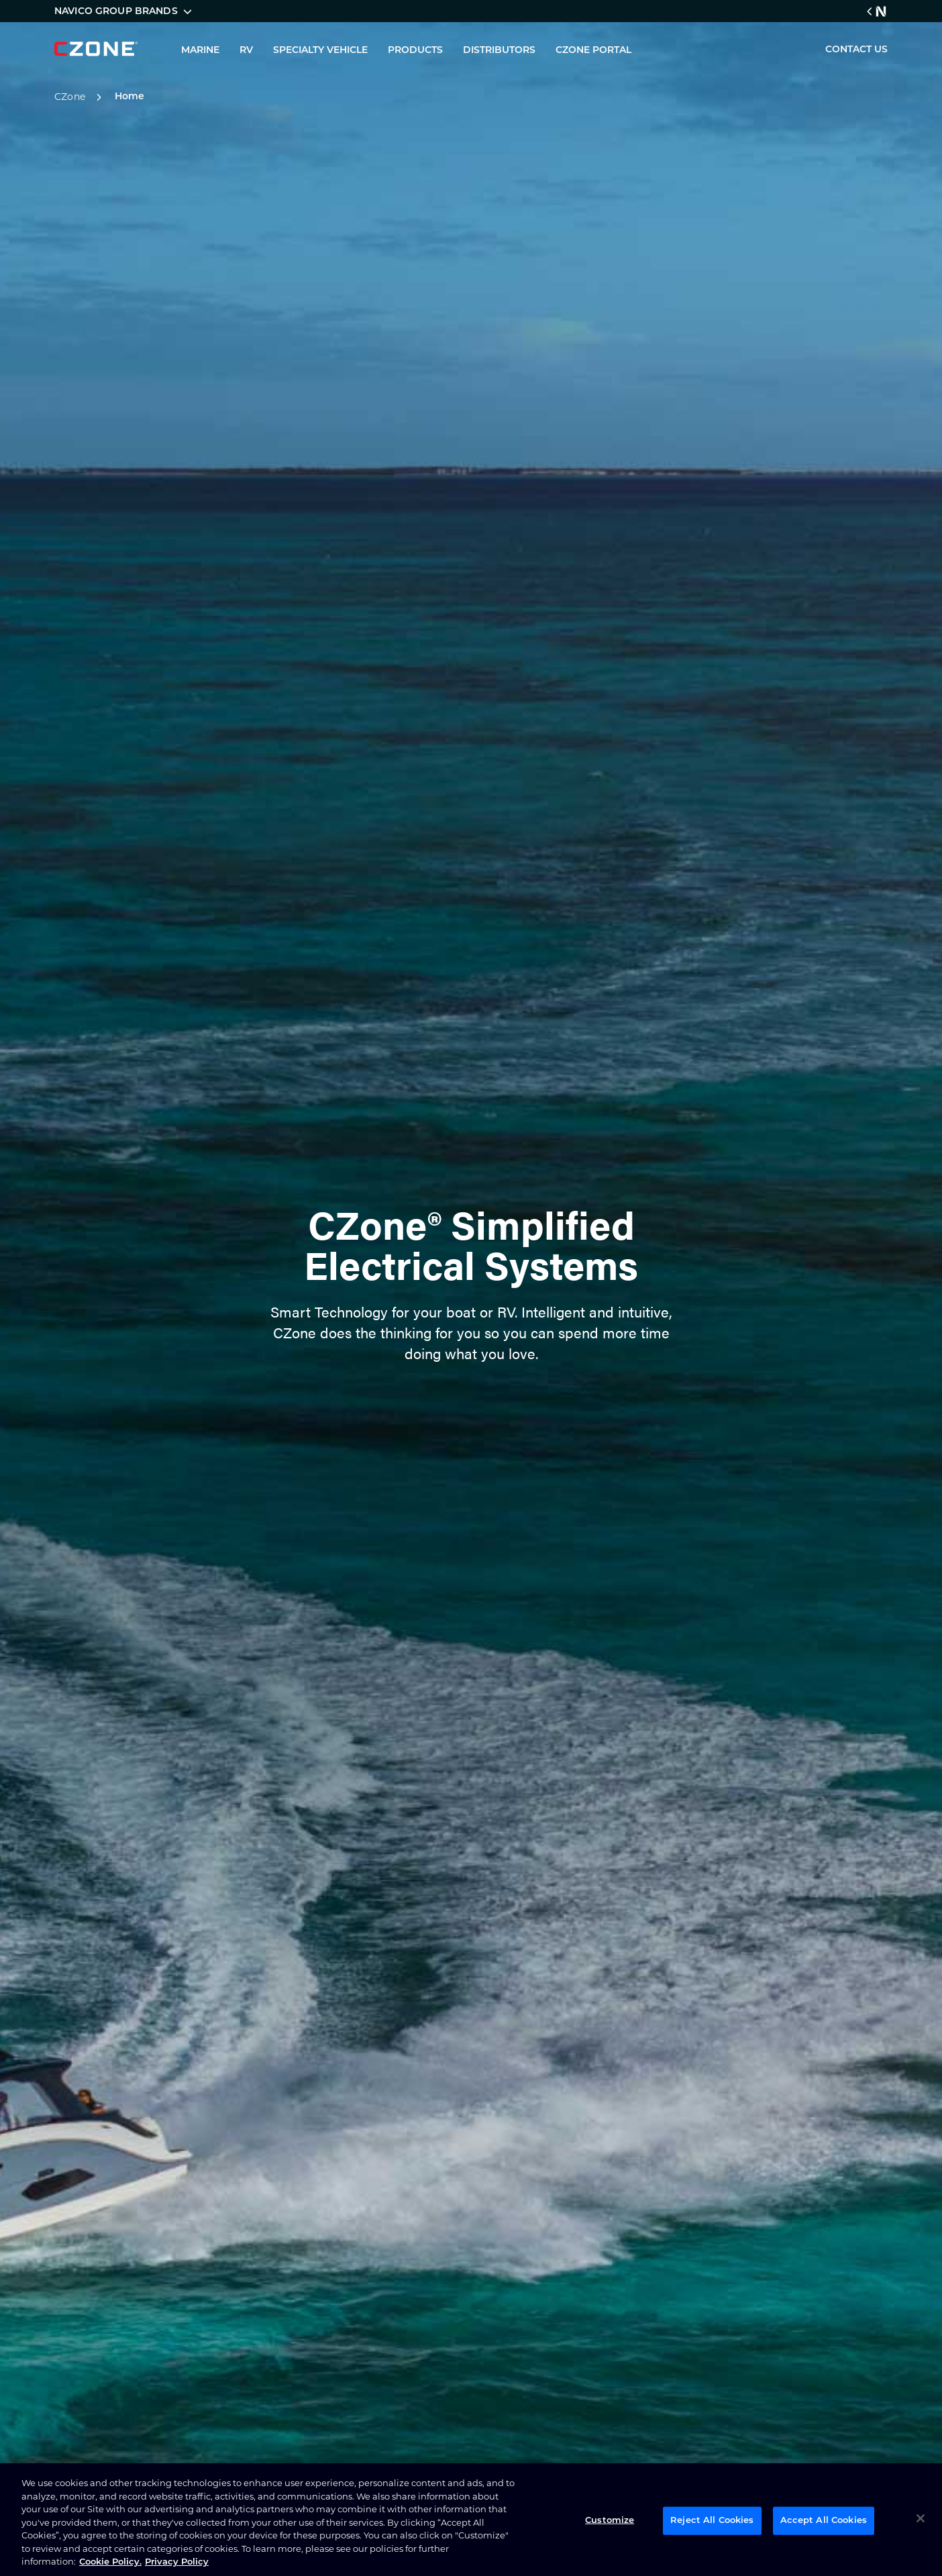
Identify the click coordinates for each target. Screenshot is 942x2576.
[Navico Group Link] (877, 11)
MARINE (200, 51)
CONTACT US (856, 50)
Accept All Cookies (823, 2520)
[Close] (920, 2518)
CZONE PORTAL (593, 51)
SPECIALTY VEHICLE (320, 51)
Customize (609, 2520)
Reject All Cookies (711, 2520)
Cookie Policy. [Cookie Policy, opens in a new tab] (110, 2562)
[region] (471, 2519)
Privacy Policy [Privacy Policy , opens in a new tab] (177, 2562)
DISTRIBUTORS (499, 51)
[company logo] (96, 49)
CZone (79, 97)
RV (246, 51)
